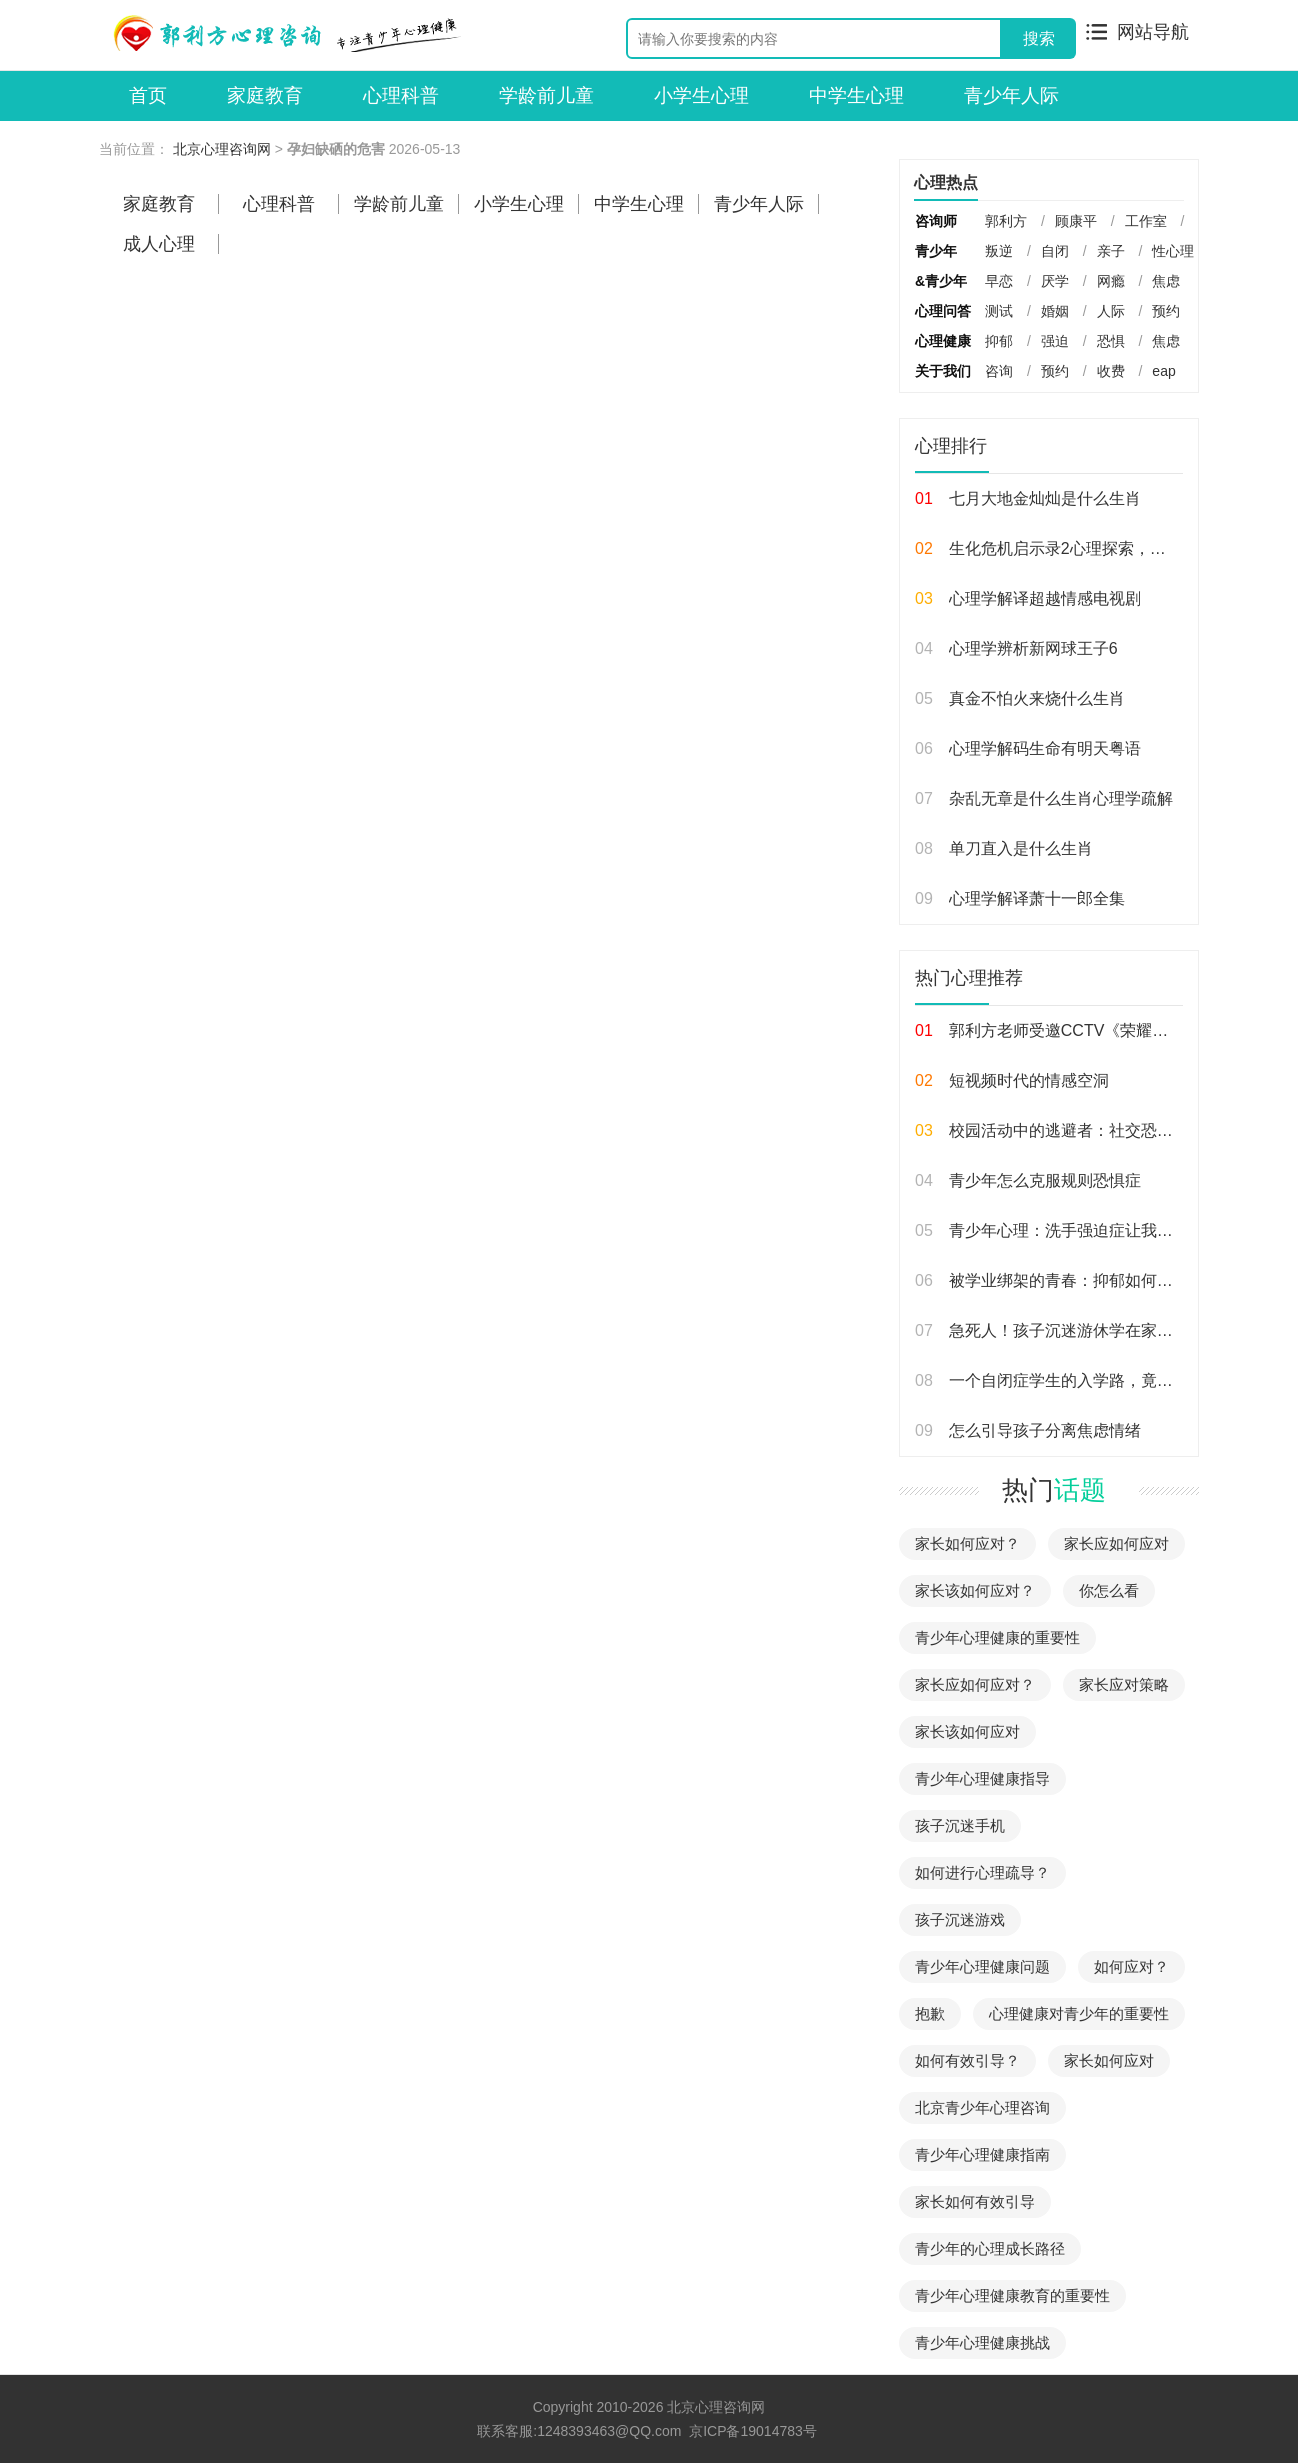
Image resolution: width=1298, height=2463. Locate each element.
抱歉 (930, 2013)
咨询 (999, 371)
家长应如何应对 (1116, 1543)
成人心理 (159, 244)
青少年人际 (1011, 95)
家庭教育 (265, 95)
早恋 (999, 281)
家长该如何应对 (967, 1731)
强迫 (1055, 341)
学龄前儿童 (546, 95)
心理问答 (943, 311)
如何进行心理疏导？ (982, 1872)
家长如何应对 (1109, 2060)
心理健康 (943, 341)
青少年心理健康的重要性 (997, 1637)
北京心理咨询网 (222, 149)
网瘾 (1111, 281)
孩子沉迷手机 (960, 1825)
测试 (999, 311)
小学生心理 (701, 95)
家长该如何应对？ (975, 1590)
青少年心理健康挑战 (982, 2342)
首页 (148, 95)
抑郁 (999, 341)
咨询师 (936, 221)
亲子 (1111, 251)
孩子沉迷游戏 (960, 1919)
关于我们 (943, 371)
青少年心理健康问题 (982, 1966)
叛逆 (999, 251)
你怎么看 (1109, 1590)
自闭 (1055, 251)
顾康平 (1076, 221)
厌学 (1055, 281)
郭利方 (1006, 221)
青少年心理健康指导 (982, 1778)
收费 (1111, 371)
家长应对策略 (1124, 1684)
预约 (1166, 311)
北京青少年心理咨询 (982, 2107)
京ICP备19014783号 (753, 2431)
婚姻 (1055, 311)
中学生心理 (856, 95)
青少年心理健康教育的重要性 (1012, 2295)
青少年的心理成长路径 (990, 2248)
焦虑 (1166, 281)
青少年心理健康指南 (982, 2154)
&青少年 (941, 281)
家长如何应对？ (967, 1543)
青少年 (936, 251)
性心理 (1173, 251)
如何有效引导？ (967, 2060)
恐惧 (1111, 341)
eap (1163, 371)
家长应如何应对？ (975, 1684)
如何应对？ (1131, 1966)
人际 (1111, 311)
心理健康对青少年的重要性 (1079, 2013)
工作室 (1146, 221)
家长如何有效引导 (975, 2201)
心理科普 (401, 95)
